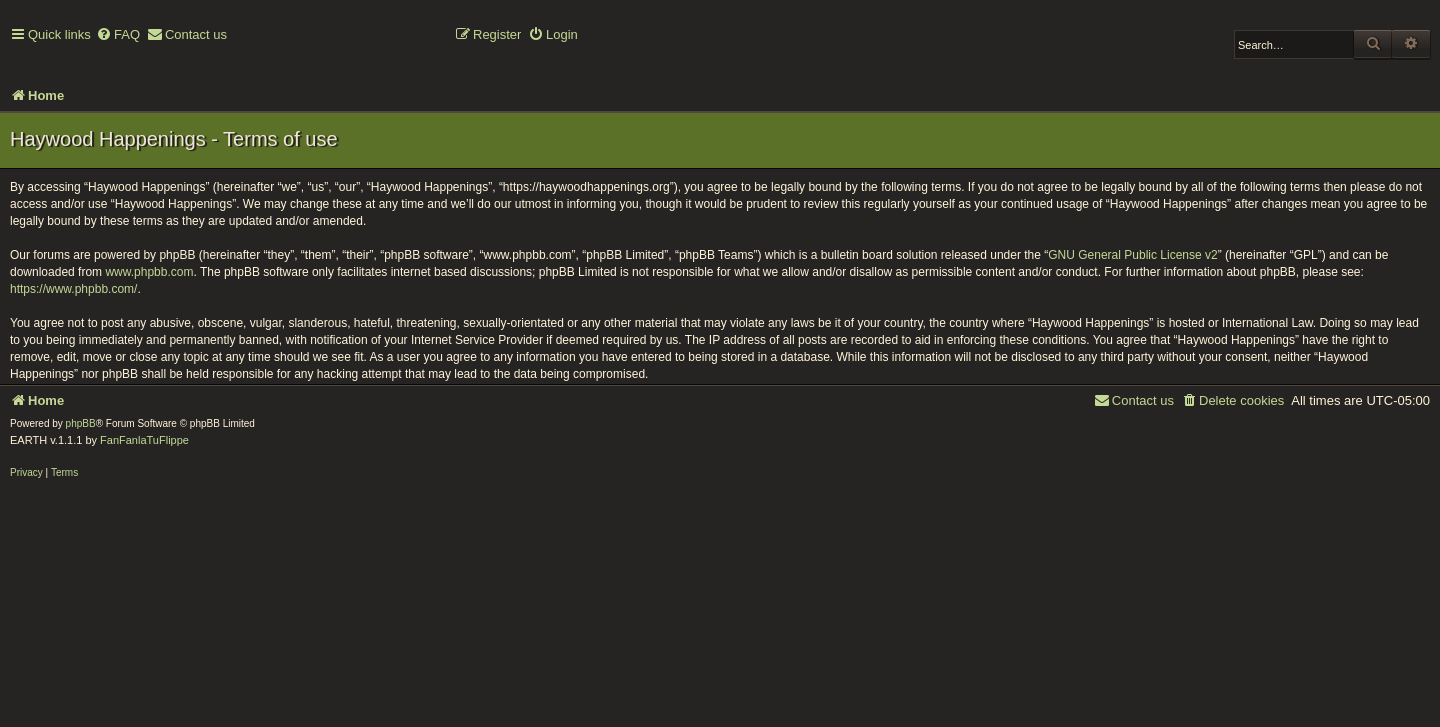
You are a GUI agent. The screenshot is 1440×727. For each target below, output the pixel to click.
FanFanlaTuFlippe (144, 440)
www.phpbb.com (149, 272)
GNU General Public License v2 (1132, 255)
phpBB (81, 423)
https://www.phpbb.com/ (73, 289)
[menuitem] (118, 35)
